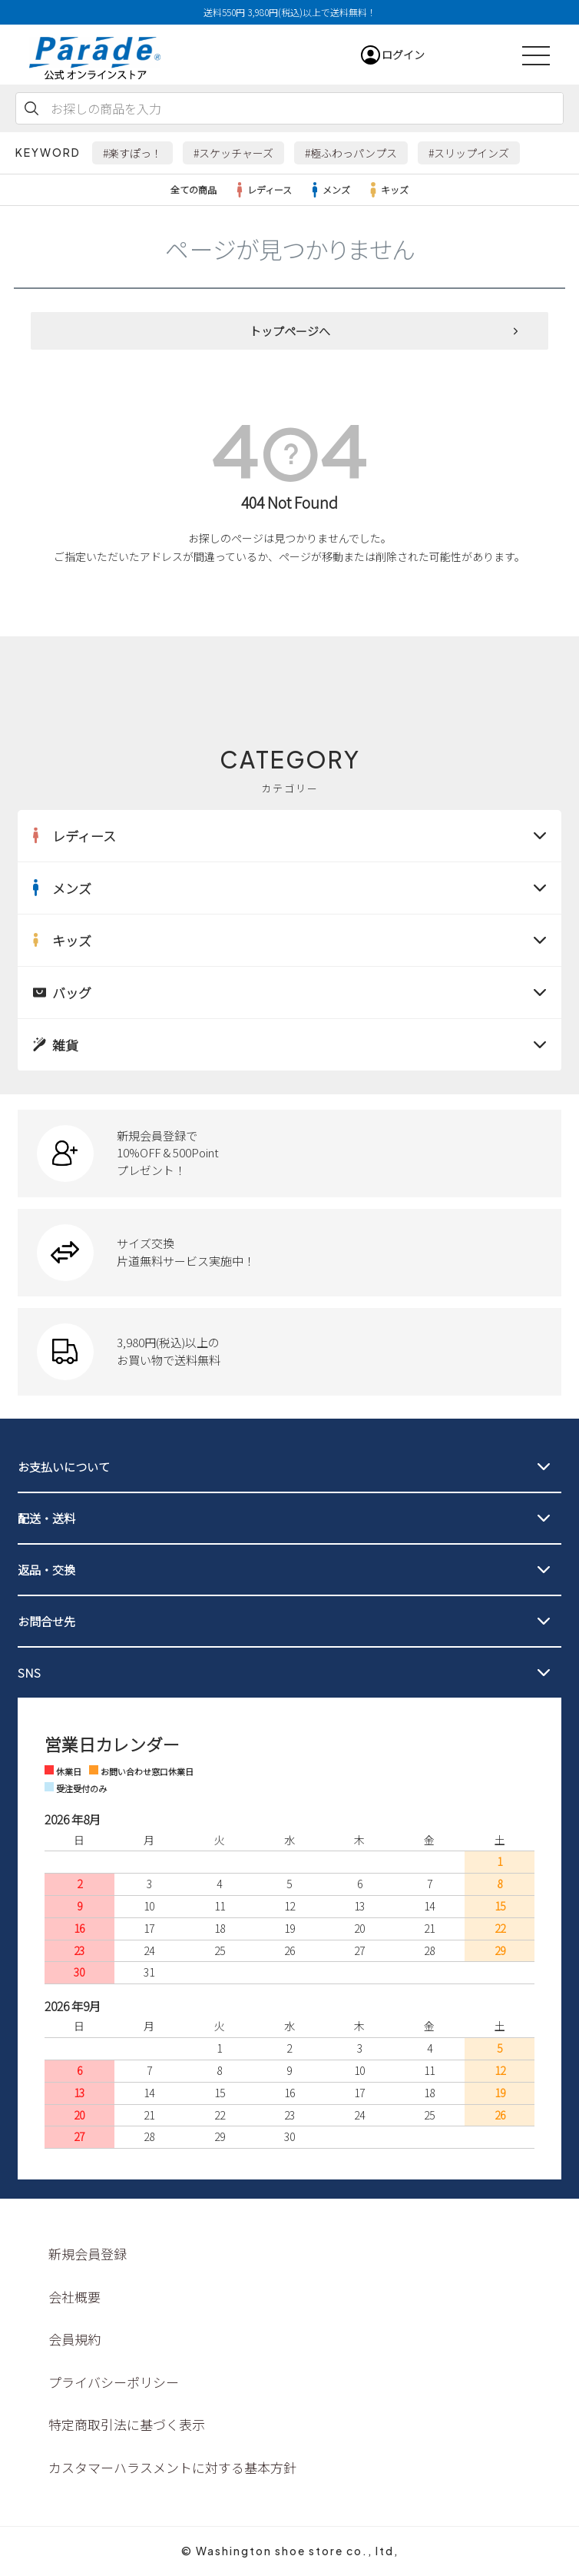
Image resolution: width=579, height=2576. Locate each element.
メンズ (328, 190)
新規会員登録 (87, 2253)
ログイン (403, 54)
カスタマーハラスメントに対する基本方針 (172, 2467)
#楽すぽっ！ (132, 153)
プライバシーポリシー (113, 2382)
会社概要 (74, 2296)
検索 (31, 108)
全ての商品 (193, 189)
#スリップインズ (468, 153)
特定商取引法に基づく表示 (126, 2424)
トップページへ (290, 331)
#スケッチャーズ (233, 153)
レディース (262, 190)
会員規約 (74, 2339)
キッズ (387, 190)
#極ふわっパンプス (351, 153)
